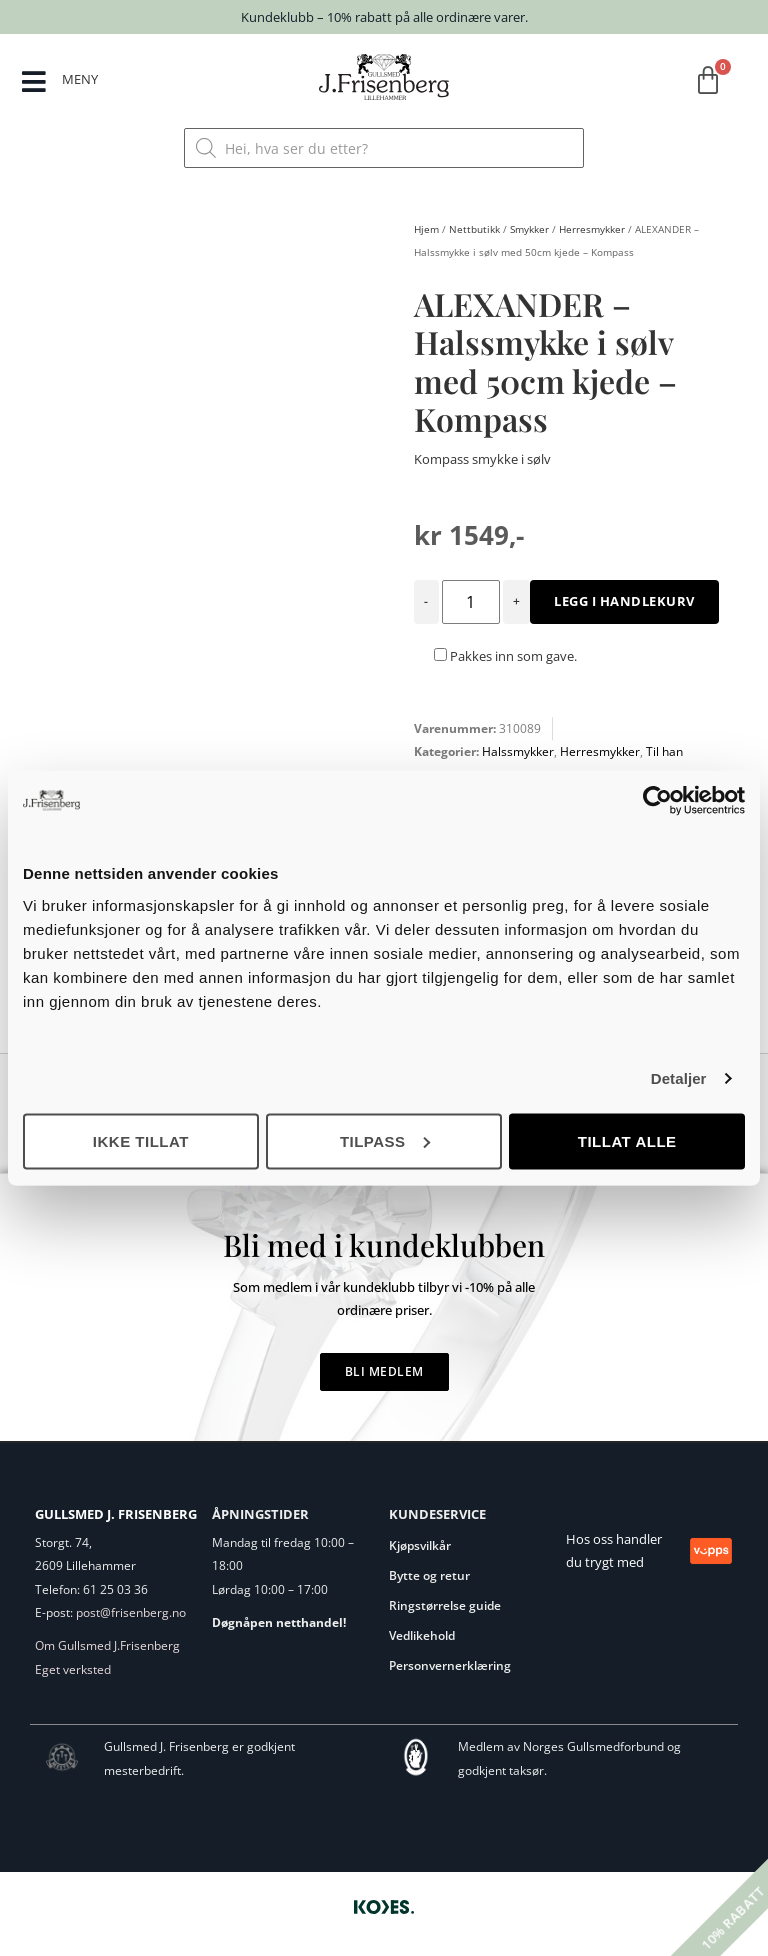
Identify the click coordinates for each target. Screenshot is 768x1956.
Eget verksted (73, 1669)
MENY (80, 79)
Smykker (529, 229)
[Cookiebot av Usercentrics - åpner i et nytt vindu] (657, 801)
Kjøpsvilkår (420, 1545)
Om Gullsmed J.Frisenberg (107, 1645)
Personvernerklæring (450, 1665)
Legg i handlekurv (624, 601)
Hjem (426, 229)
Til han (664, 751)
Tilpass (385, 1140)
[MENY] (33, 81)
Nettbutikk (474, 229)
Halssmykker (518, 751)
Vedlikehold (422, 1635)
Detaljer (679, 1078)
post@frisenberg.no (131, 1612)
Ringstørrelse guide (445, 1605)
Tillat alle (627, 1140)
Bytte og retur (429, 1575)
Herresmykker (592, 229)
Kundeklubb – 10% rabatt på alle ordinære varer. (384, 17)
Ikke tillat (141, 1140)
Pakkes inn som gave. (505, 656)
